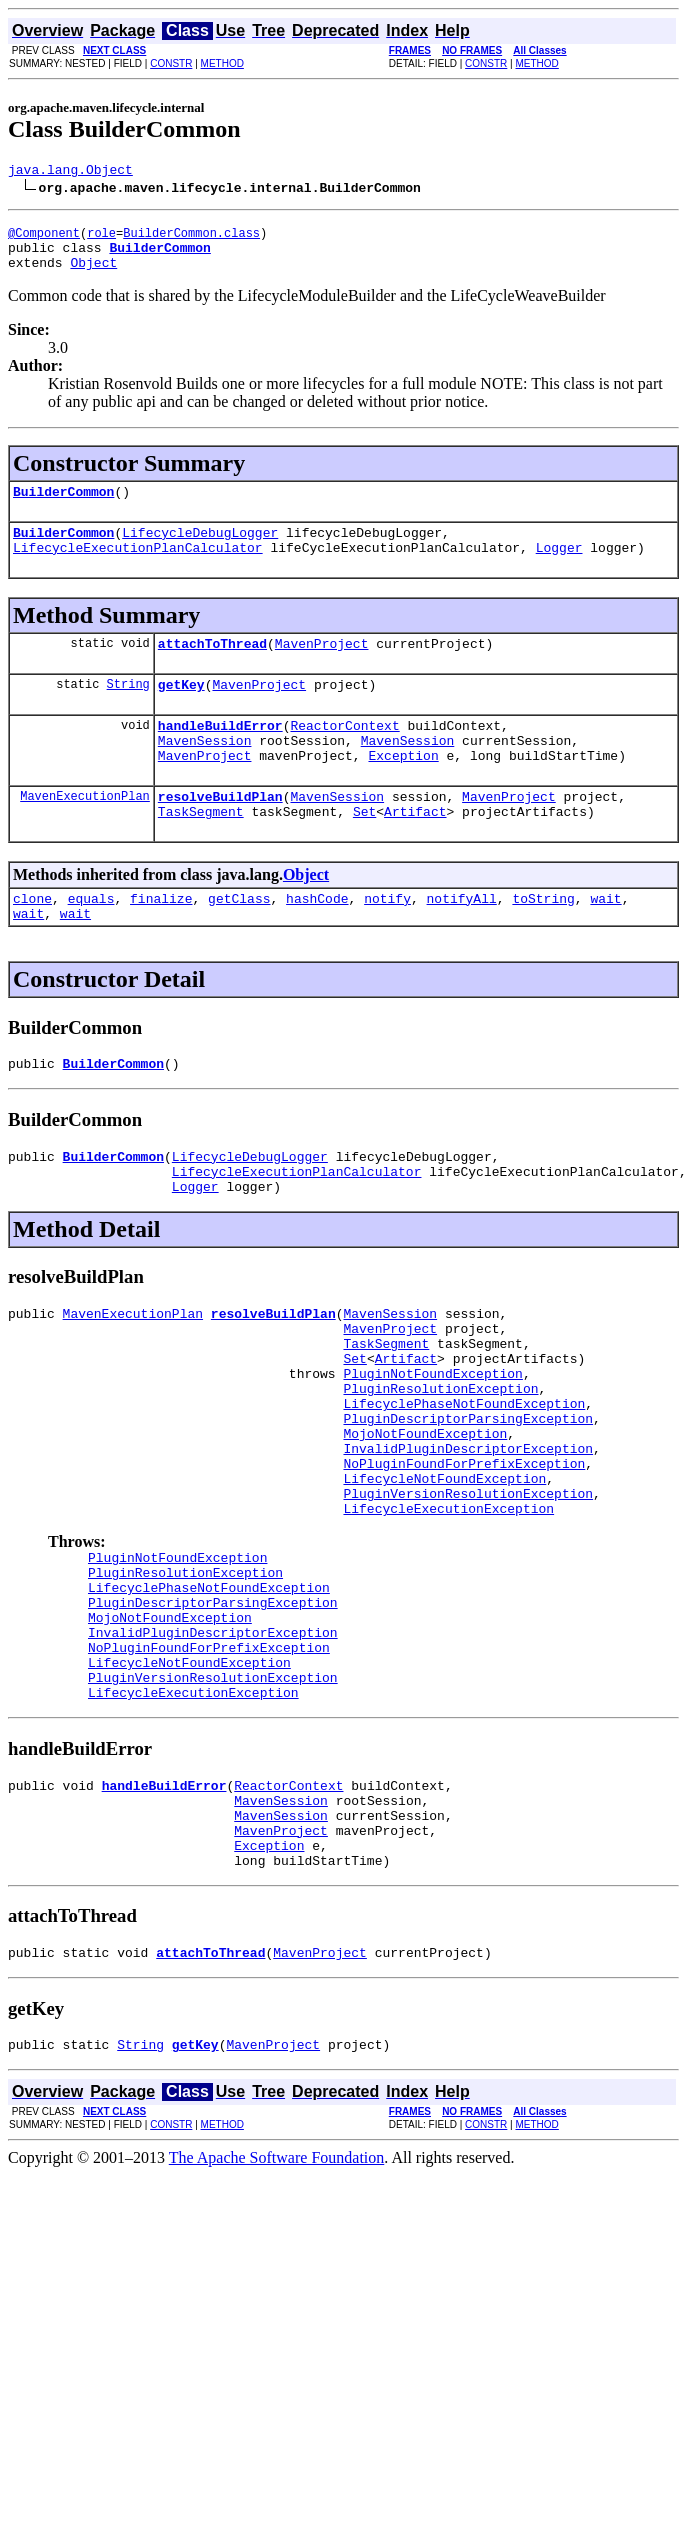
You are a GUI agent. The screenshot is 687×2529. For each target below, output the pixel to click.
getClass (239, 943)
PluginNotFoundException (432, 1448)
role (101, 238)
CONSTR (171, 63)
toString (543, 943)
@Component (44, 238)
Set (364, 853)
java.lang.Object (70, 172)
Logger (559, 568)
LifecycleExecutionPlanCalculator (138, 568)
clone (32, 943)
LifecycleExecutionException (448, 1610)
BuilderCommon (63, 506)
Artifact (415, 853)
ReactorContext (344, 755)
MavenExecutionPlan (85, 834)
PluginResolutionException (440, 1466)
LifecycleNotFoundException (444, 1574)
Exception (403, 791)
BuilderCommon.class (191, 238)
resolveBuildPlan (220, 835)
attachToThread (212, 667)
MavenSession (205, 773)
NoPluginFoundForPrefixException (464, 1556)
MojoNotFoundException (425, 1520)
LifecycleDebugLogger (200, 550)
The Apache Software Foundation (277, 2313)
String (128, 710)
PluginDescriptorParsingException (468, 1502)
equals (91, 943)
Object (93, 274)
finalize (161, 943)
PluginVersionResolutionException (468, 1592)
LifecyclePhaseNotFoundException (464, 1484)
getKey (181, 711)
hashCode (317, 943)
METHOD (222, 63)
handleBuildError (220, 755)
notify (387, 943)
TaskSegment (201, 853)
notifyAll (462, 943)
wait (605, 943)
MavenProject (322, 667)
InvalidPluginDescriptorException (468, 1538)
